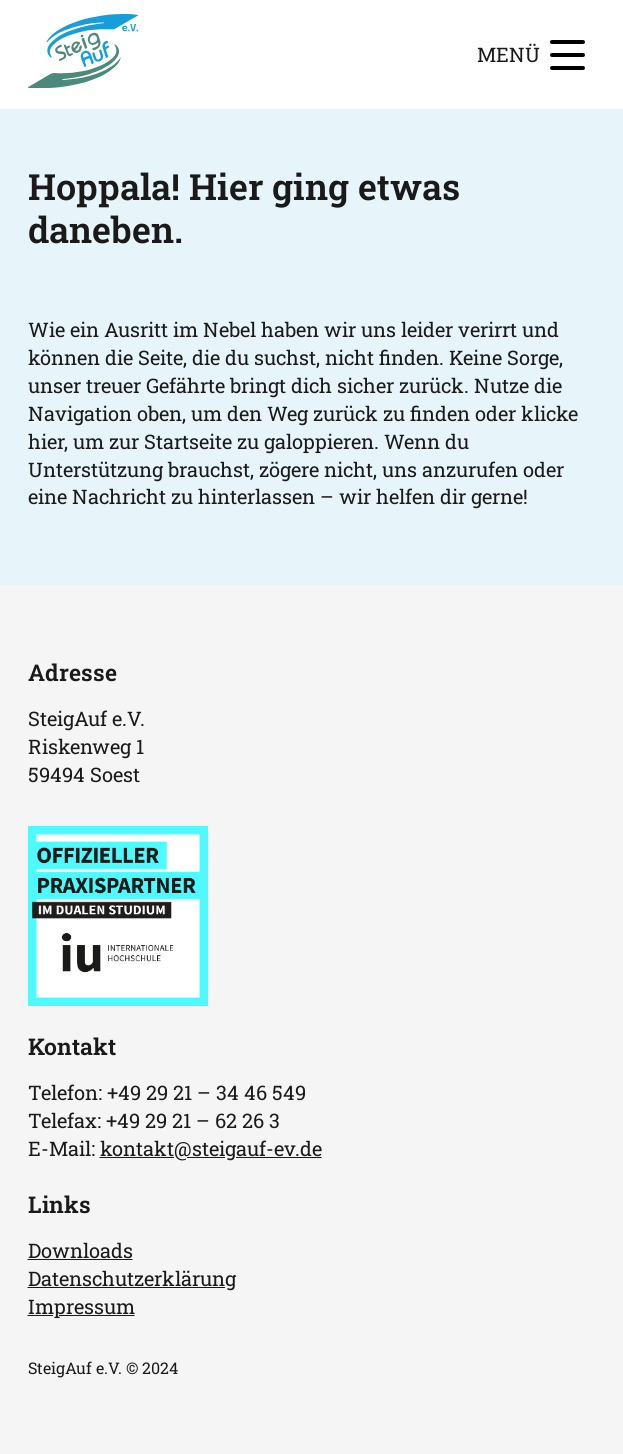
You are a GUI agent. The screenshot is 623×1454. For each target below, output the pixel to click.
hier (46, 441)
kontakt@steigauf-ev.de (211, 1148)
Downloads (80, 1250)
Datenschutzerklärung (132, 1278)
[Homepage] (83, 80)
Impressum (81, 1306)
